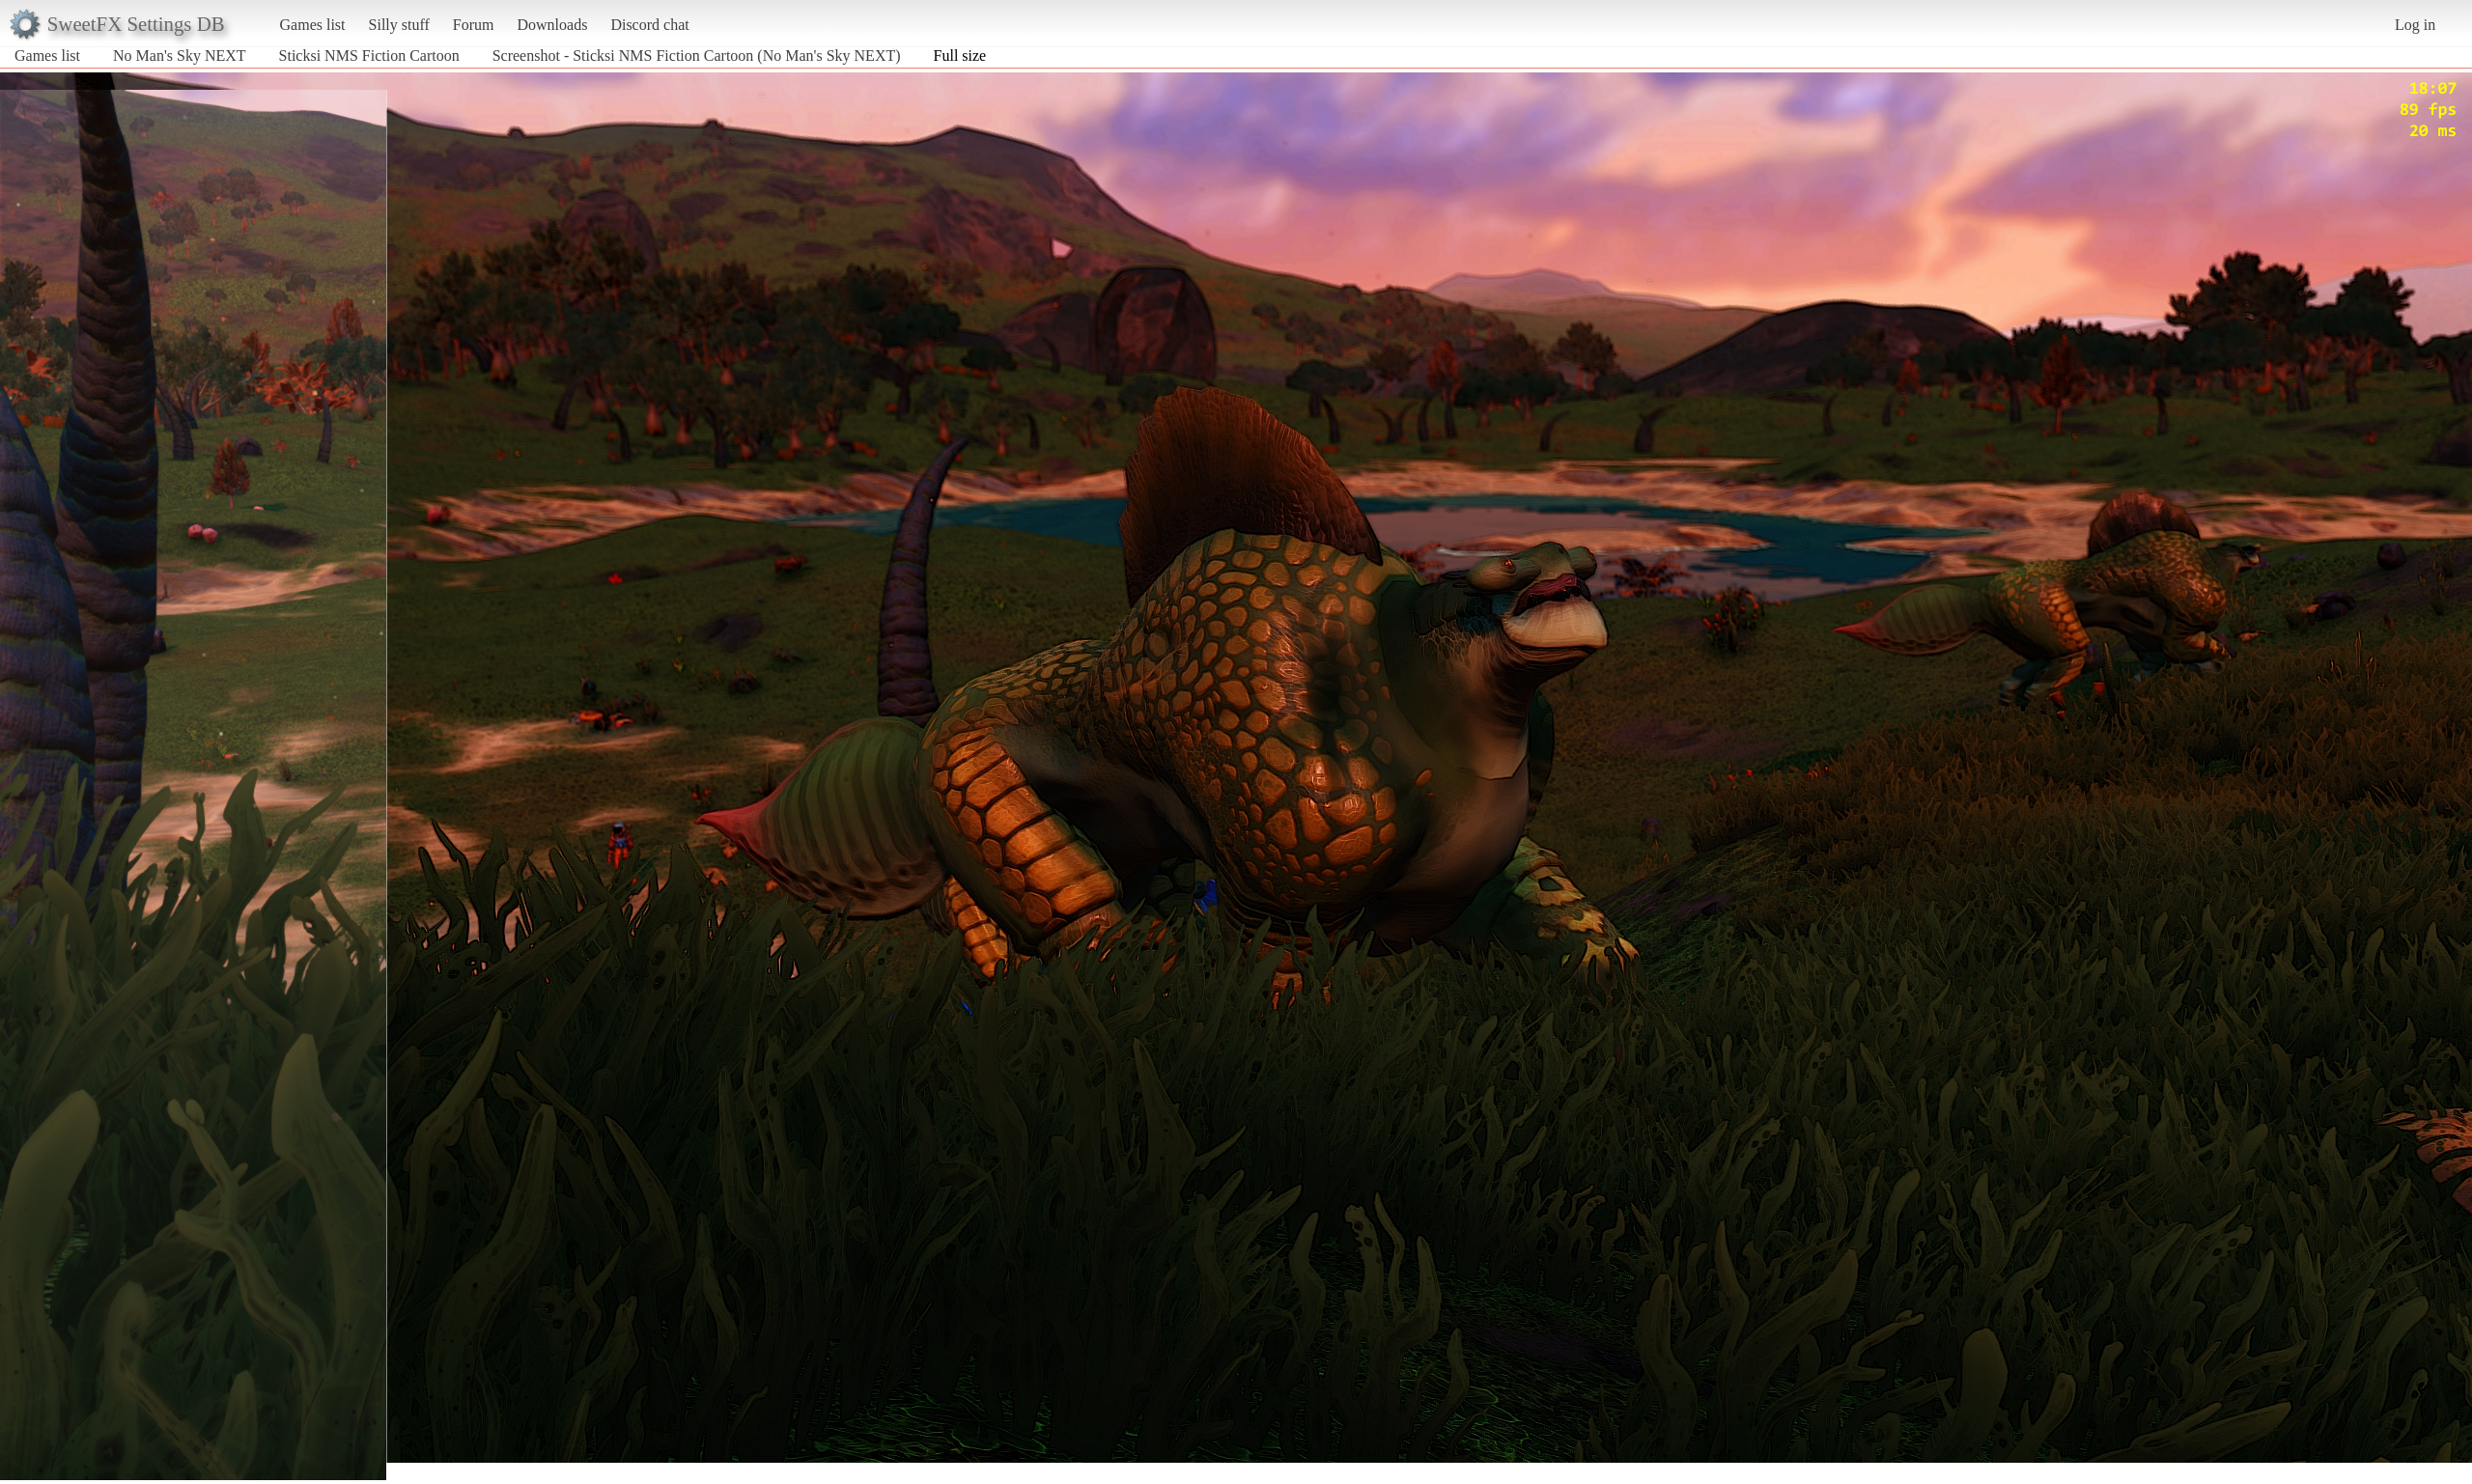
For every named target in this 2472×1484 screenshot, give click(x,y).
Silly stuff (399, 24)
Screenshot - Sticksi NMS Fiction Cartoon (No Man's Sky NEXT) (696, 55)
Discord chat (649, 24)
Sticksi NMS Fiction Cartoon (371, 55)
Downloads (552, 24)
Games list (313, 24)
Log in (2415, 24)
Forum (473, 24)
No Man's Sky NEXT (179, 55)
